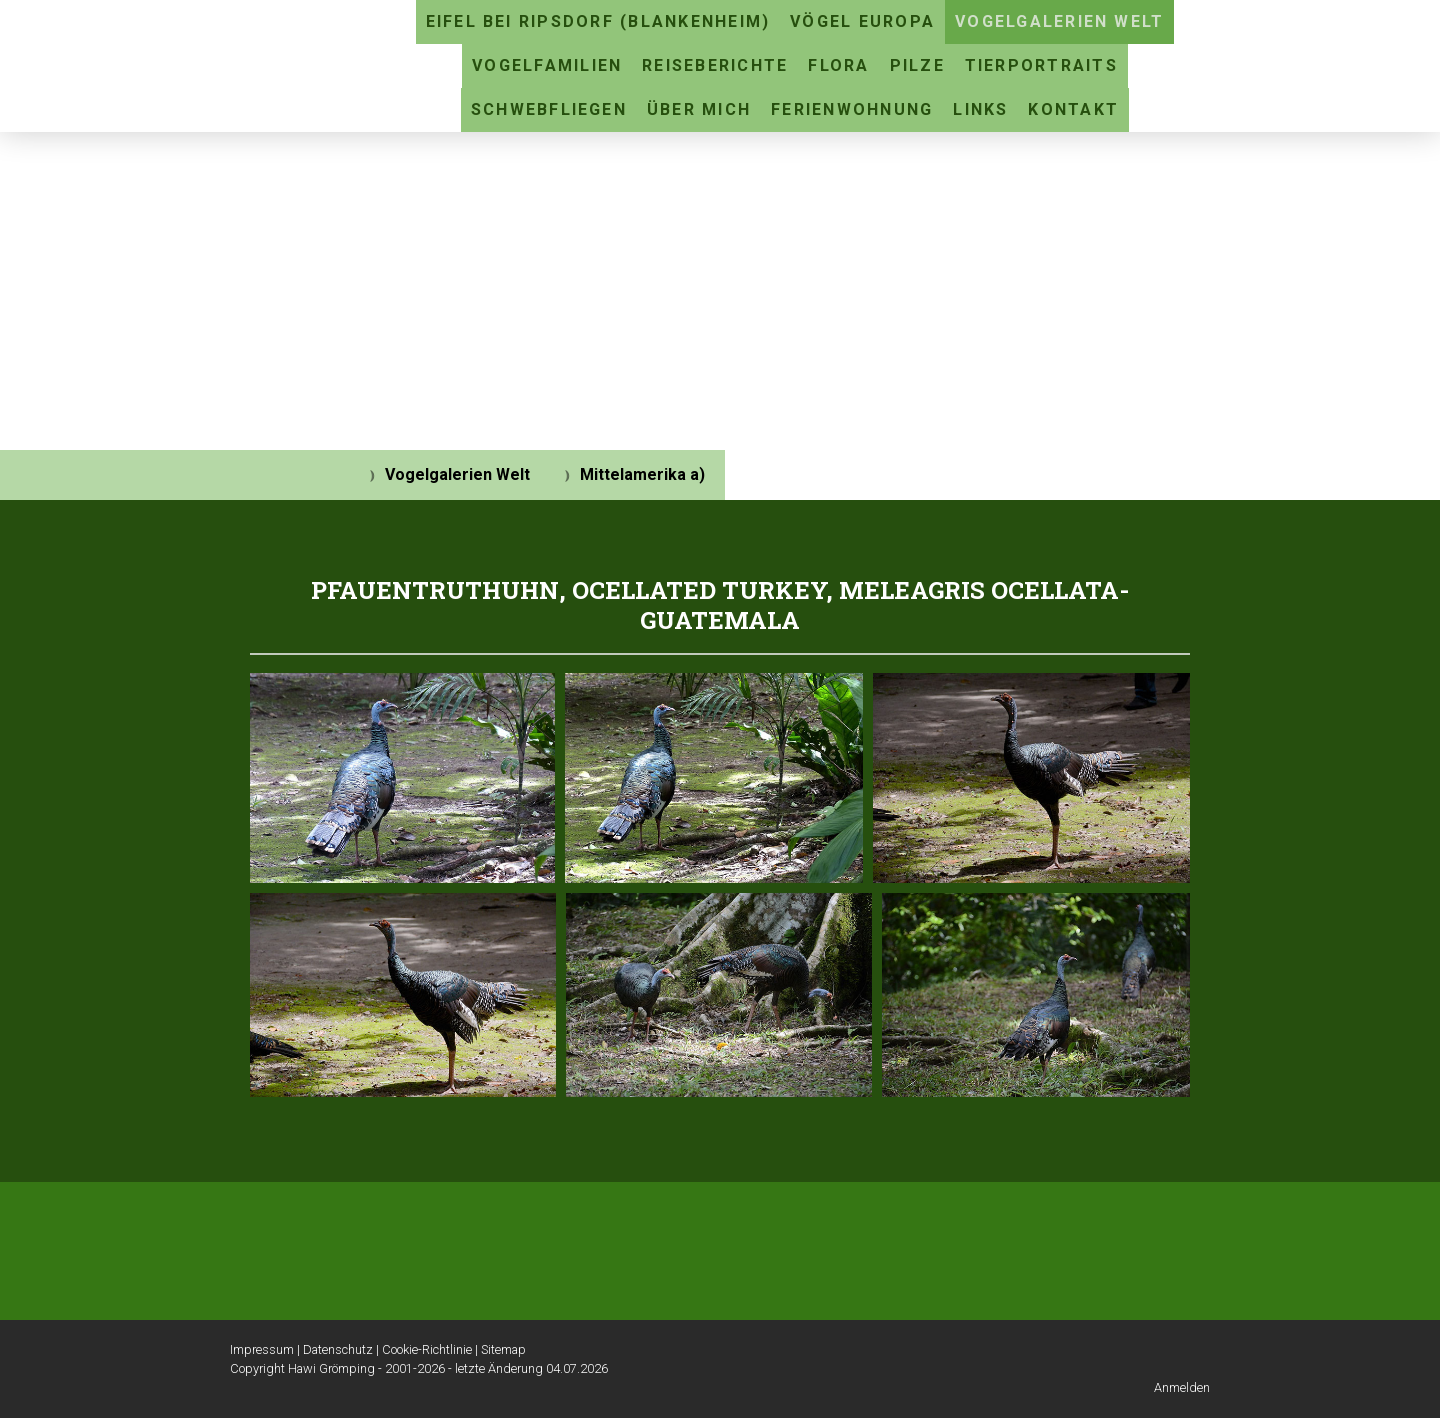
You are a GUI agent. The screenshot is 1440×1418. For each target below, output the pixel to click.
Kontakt (1073, 109)
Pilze (917, 65)
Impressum (262, 1349)
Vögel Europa (862, 21)
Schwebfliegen (549, 109)
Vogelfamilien (547, 65)
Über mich (699, 109)
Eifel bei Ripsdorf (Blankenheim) (598, 21)
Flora (838, 65)
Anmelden (1182, 1387)
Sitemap (503, 1349)
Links (980, 109)
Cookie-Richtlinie (427, 1349)
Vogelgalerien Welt (1059, 21)
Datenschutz (338, 1349)
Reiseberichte (715, 65)
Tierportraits (1041, 65)
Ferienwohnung (852, 109)
